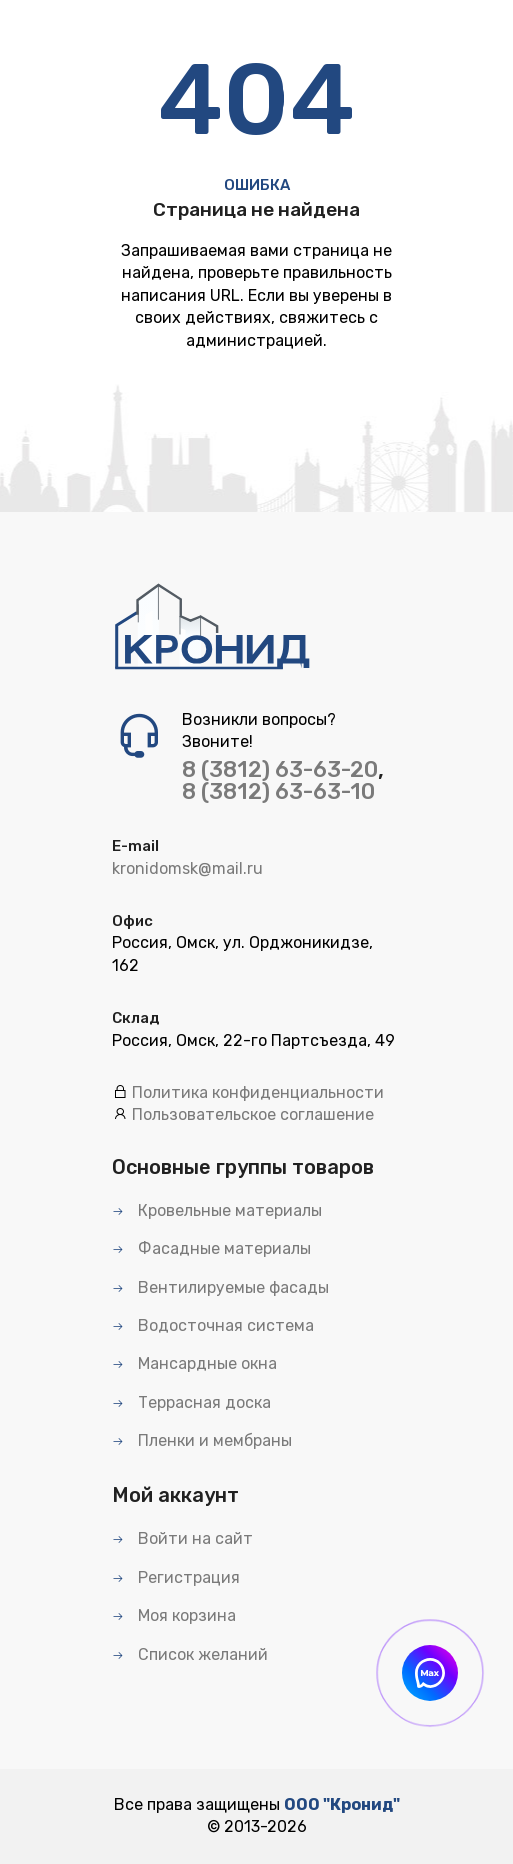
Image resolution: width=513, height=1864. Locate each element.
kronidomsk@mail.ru (187, 868)
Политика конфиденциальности (258, 1092)
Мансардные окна (194, 1363)
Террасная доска (191, 1402)
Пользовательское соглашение (253, 1114)
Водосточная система (213, 1325)
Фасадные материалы (211, 1248)
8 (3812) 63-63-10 (278, 791)
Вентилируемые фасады (220, 1287)
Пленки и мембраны (202, 1440)
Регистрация (176, 1577)
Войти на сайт (182, 1538)
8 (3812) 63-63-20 (280, 769)
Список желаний (190, 1654)
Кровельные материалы (217, 1210)
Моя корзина (174, 1615)
